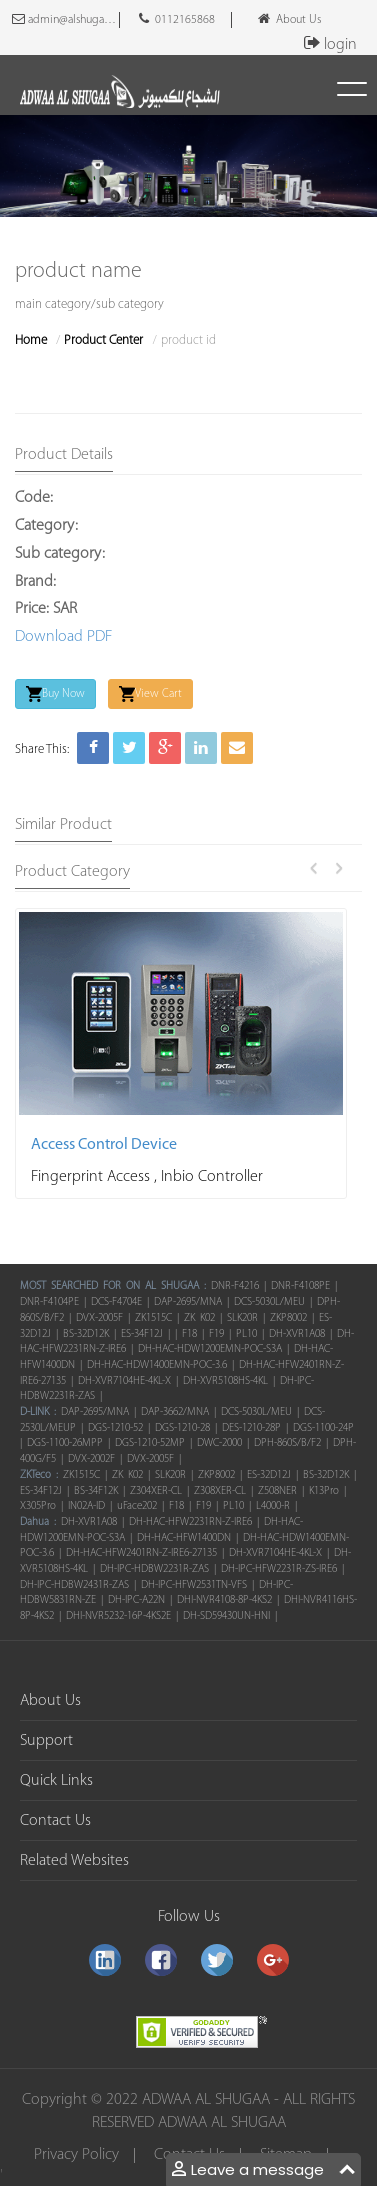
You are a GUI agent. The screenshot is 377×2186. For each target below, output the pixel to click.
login (327, 45)
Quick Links (56, 1781)
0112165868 (177, 19)
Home (31, 340)
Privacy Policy (76, 2155)
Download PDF (63, 637)
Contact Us (55, 1821)
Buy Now (55, 694)
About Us (289, 19)
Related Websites (74, 1861)
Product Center (103, 340)
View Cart (150, 694)
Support (46, 1741)
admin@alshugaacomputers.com (66, 19)
